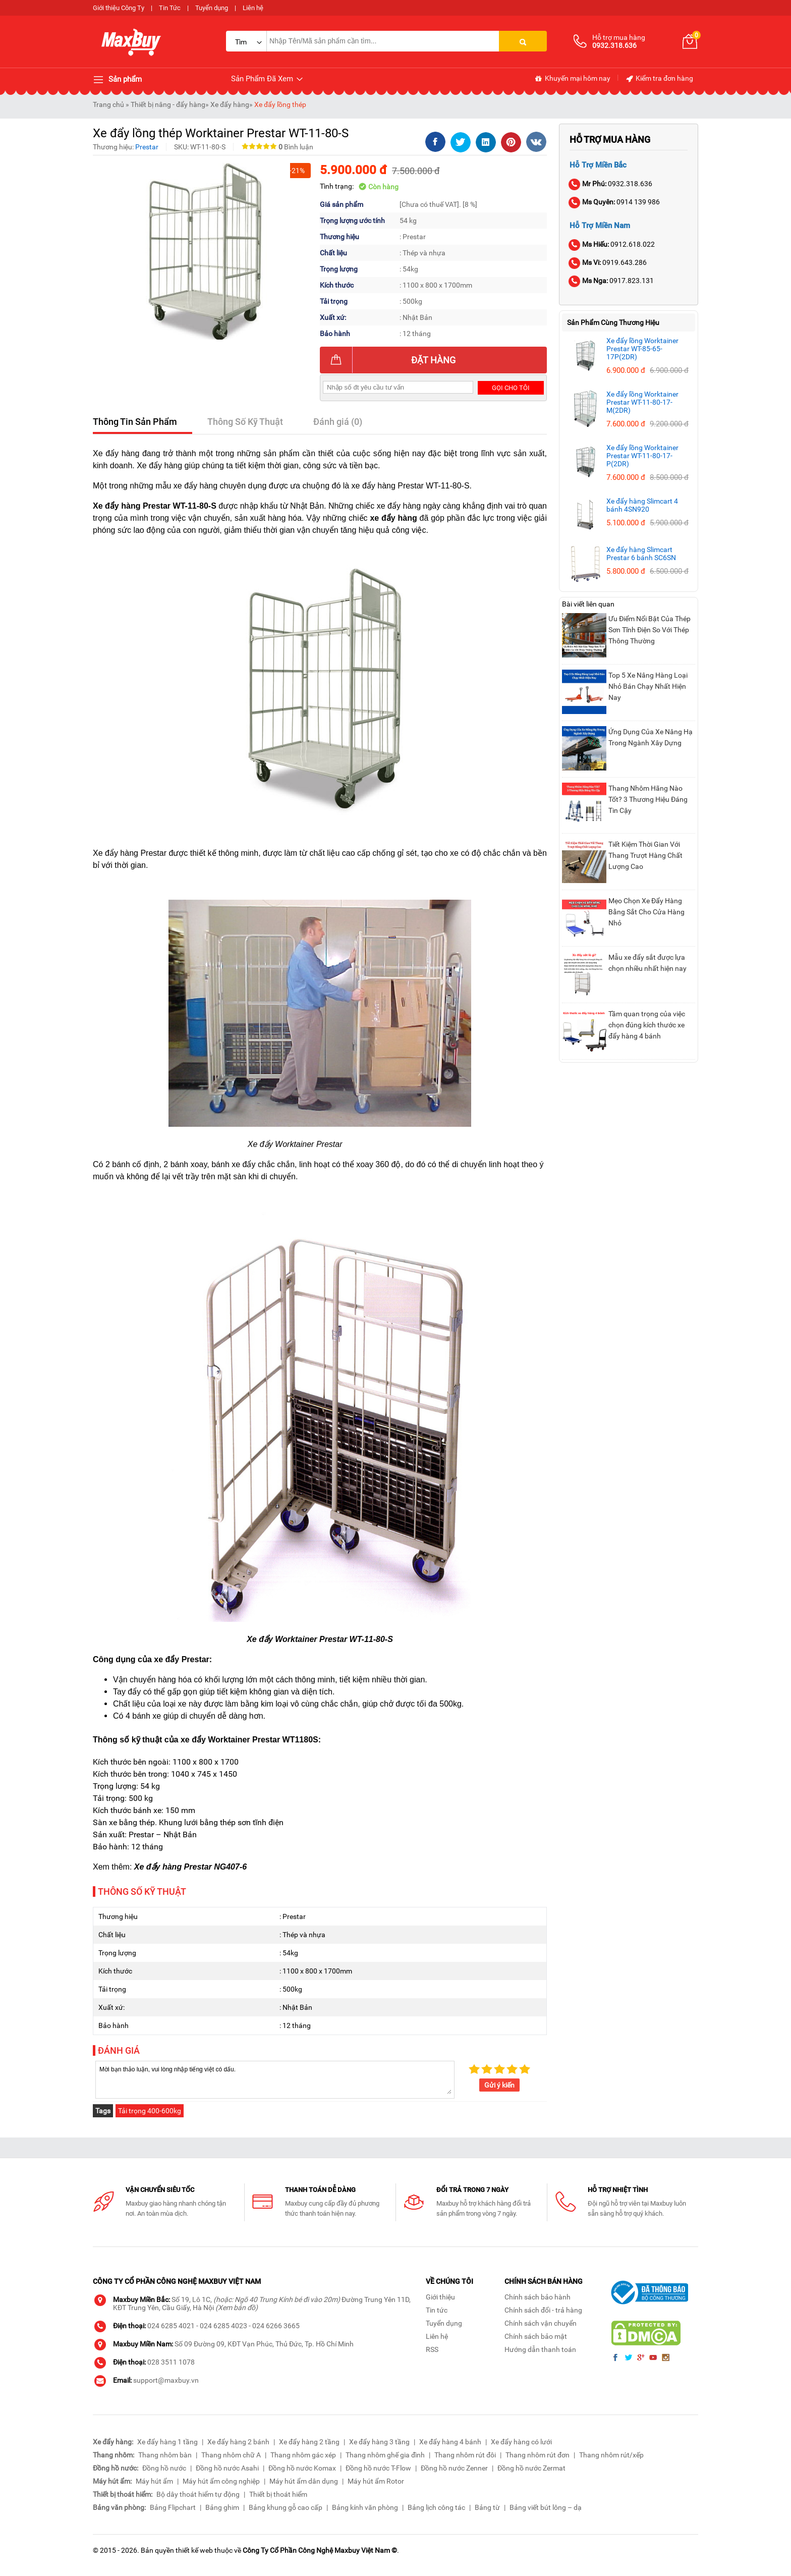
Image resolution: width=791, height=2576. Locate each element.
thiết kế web (194, 2550)
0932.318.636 (611, 184)
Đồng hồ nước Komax (302, 2468)
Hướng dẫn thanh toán (540, 2349)
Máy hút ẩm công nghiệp (221, 2481)
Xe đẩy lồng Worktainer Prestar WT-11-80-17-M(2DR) (642, 402)
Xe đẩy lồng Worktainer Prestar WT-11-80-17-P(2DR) (642, 456)
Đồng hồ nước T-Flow (378, 2468)
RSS (432, 2349)
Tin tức (436, 2310)
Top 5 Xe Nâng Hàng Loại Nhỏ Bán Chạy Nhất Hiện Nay (648, 686)
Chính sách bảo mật (535, 2336)
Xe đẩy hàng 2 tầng (309, 2442)
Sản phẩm (117, 79)
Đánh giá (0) (337, 421)
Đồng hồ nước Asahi (227, 2468)
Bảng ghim (222, 2507)
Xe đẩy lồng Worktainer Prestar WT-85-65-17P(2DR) (642, 349)
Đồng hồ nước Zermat (531, 2468)
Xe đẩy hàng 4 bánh (450, 2442)
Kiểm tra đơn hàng (659, 78)
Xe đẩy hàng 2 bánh (238, 2442)
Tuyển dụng (211, 8)
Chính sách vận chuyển (540, 2323)
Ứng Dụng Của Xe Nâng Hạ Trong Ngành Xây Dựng (650, 737)
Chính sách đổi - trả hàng (543, 2310)
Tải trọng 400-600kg (149, 2111)
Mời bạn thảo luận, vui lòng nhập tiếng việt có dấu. (274, 2079)
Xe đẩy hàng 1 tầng (167, 2442)
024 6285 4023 (223, 2326)
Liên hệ (253, 8)
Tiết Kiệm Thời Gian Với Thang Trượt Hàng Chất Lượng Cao (645, 855)
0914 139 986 (615, 202)
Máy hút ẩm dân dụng (303, 2481)
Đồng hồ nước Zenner (454, 2468)
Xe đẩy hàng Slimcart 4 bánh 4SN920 (642, 505)
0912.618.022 (612, 244)
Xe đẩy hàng (229, 104)
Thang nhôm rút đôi (465, 2455)
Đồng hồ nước (164, 2468)
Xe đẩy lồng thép (280, 104)
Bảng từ (487, 2507)
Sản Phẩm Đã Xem (267, 79)
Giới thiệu (440, 2297)
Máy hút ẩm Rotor (376, 2481)
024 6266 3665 (276, 2326)
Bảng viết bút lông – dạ (546, 2507)
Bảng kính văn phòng (365, 2507)
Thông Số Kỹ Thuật (245, 421)
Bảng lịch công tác (436, 2507)
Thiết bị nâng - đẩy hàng (168, 104)
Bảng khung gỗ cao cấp (285, 2507)
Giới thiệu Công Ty (118, 8)
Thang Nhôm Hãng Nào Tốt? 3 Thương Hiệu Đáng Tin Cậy (648, 799)
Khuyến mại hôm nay (572, 78)
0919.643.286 (608, 262)
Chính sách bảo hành (537, 2297)
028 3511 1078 (171, 2362)
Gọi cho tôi (511, 388)
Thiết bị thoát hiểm (278, 2494)
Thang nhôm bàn (165, 2455)
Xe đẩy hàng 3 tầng (379, 2442)
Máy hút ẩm (154, 2481)
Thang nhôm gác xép (303, 2455)
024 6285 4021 (171, 2326)
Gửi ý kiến (499, 2085)
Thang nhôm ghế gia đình (385, 2455)
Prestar (146, 147)
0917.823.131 (612, 281)
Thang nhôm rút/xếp (611, 2455)
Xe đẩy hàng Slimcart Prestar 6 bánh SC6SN (641, 553)
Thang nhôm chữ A (231, 2455)
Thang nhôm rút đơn (537, 2455)
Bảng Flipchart (173, 2507)
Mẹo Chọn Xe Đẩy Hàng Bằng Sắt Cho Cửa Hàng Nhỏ (646, 912)
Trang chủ (108, 104)
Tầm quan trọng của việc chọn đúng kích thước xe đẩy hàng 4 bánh (646, 1025)
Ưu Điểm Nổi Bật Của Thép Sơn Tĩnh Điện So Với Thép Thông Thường (649, 630)
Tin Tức (170, 8)
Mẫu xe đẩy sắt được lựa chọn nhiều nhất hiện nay (647, 962)
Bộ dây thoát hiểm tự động (198, 2494)
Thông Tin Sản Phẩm (135, 421)
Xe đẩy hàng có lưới (521, 2442)
